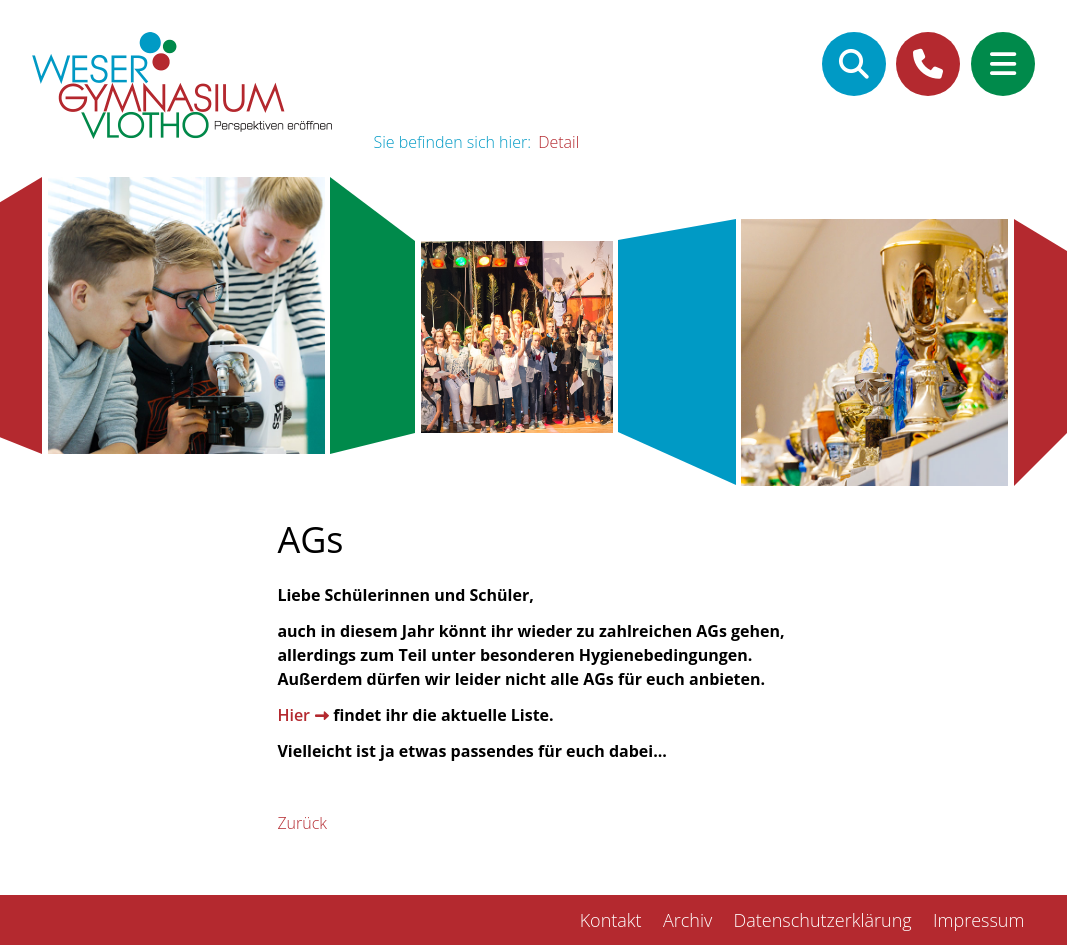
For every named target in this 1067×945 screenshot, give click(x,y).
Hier (293, 715)
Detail (558, 142)
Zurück (302, 823)
